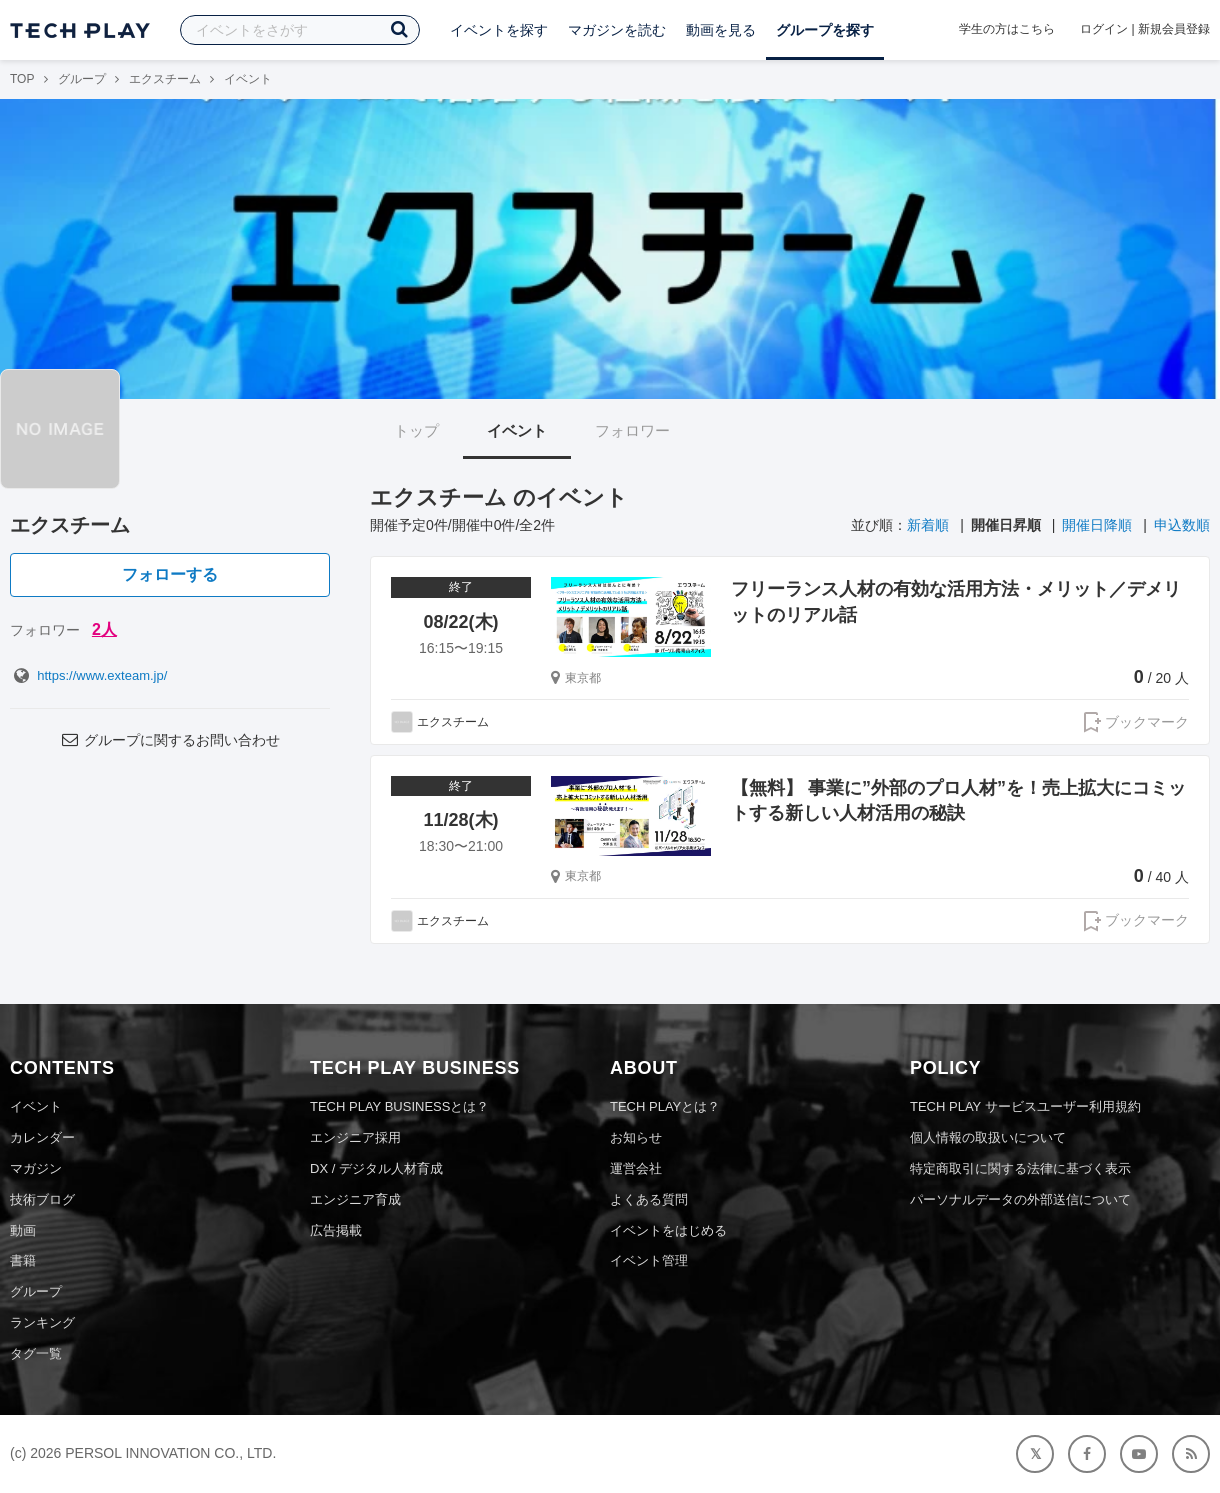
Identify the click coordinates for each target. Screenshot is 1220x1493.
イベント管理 (649, 1260)
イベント (517, 430)
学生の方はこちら (1007, 29)
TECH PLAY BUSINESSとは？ (399, 1106)
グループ (82, 79)
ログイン (1104, 29)
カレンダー (42, 1137)
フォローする (170, 574)
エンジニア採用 (355, 1137)
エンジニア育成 (355, 1199)
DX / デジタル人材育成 (376, 1168)
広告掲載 (336, 1230)
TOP (22, 79)
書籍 (23, 1260)
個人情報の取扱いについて (988, 1137)
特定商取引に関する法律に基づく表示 (1020, 1168)
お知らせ (636, 1137)
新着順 (928, 525)
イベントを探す (499, 30)
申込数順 (1182, 525)
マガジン (36, 1168)
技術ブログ (42, 1199)
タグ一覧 (36, 1353)
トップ (416, 430)
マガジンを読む (617, 30)
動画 (23, 1230)
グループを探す (825, 30)
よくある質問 (649, 1199)
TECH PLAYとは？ (665, 1106)
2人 (104, 629)
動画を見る (721, 30)
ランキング (42, 1322)
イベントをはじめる (668, 1230)
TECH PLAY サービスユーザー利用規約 (1025, 1106)
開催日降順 (1097, 525)
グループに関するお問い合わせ (170, 740)
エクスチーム (165, 79)
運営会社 (636, 1168)
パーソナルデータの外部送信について (1020, 1199)
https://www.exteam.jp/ (88, 675)
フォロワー (632, 430)
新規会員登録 (1174, 29)
